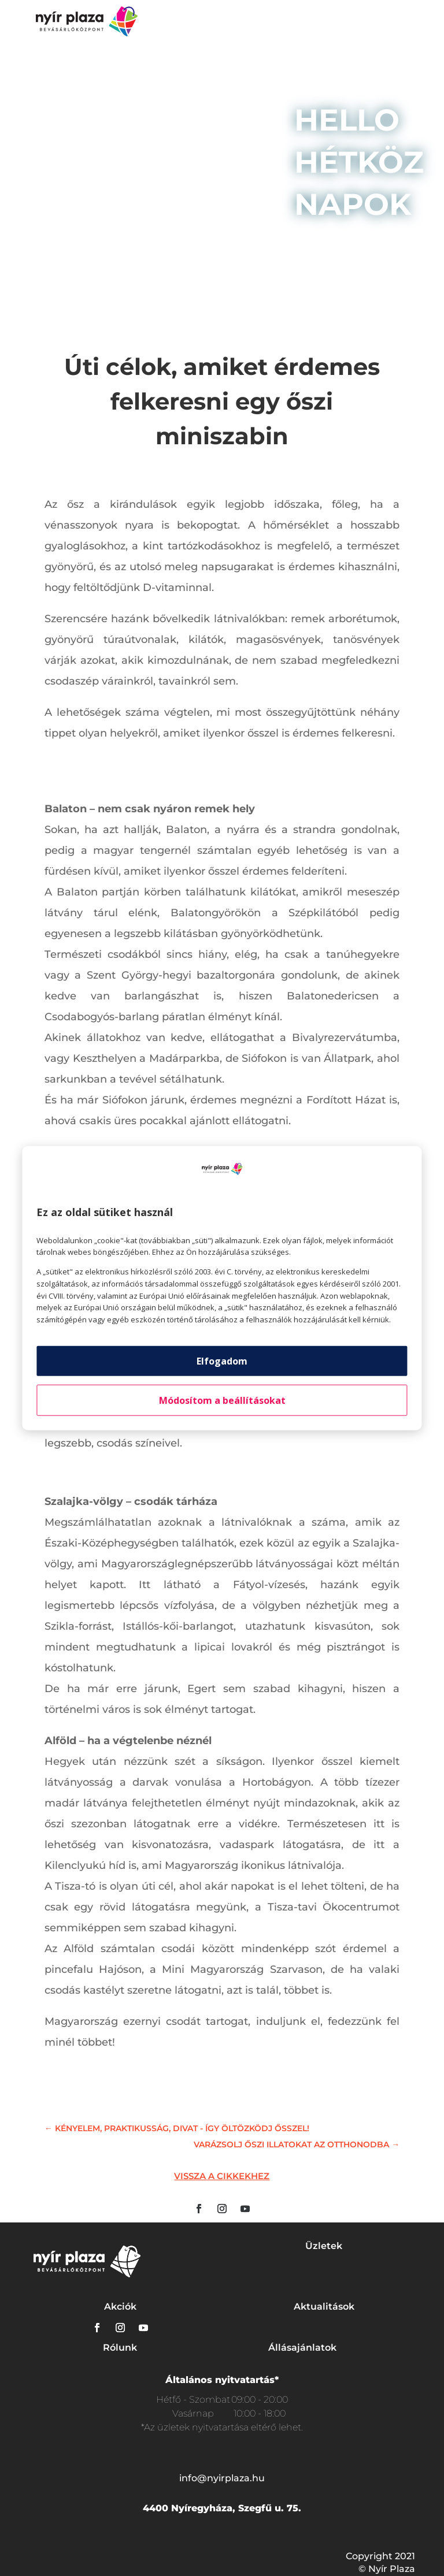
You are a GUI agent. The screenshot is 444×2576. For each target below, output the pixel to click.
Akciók (120, 2306)
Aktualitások (324, 2306)
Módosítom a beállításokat (222, 1400)
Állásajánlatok (302, 2347)
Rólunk (120, 2347)
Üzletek (323, 2245)
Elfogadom (222, 1361)
